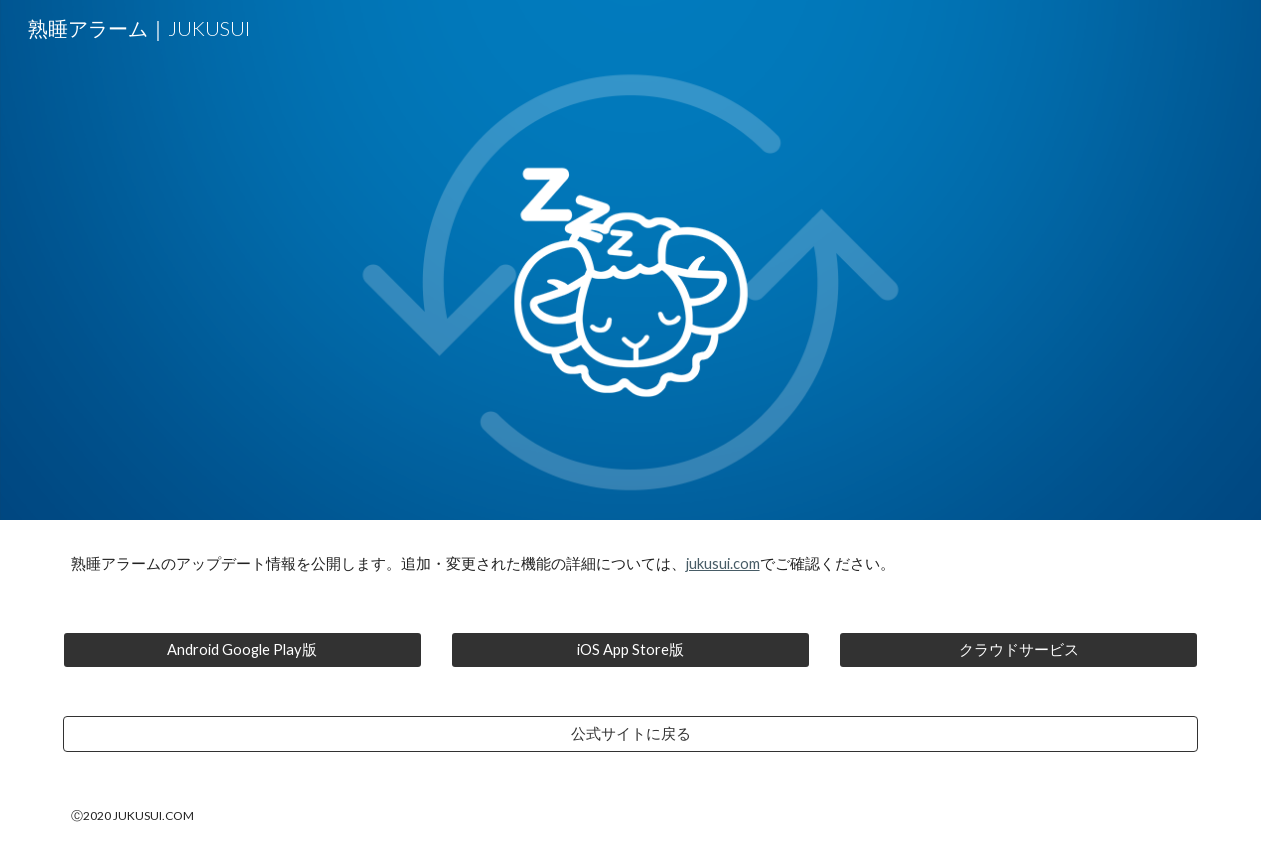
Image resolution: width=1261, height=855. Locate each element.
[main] (631, 564)
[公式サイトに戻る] (631, 734)
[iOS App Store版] (630, 650)
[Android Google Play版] (242, 650)
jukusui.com (723, 563)
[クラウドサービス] (1018, 650)
